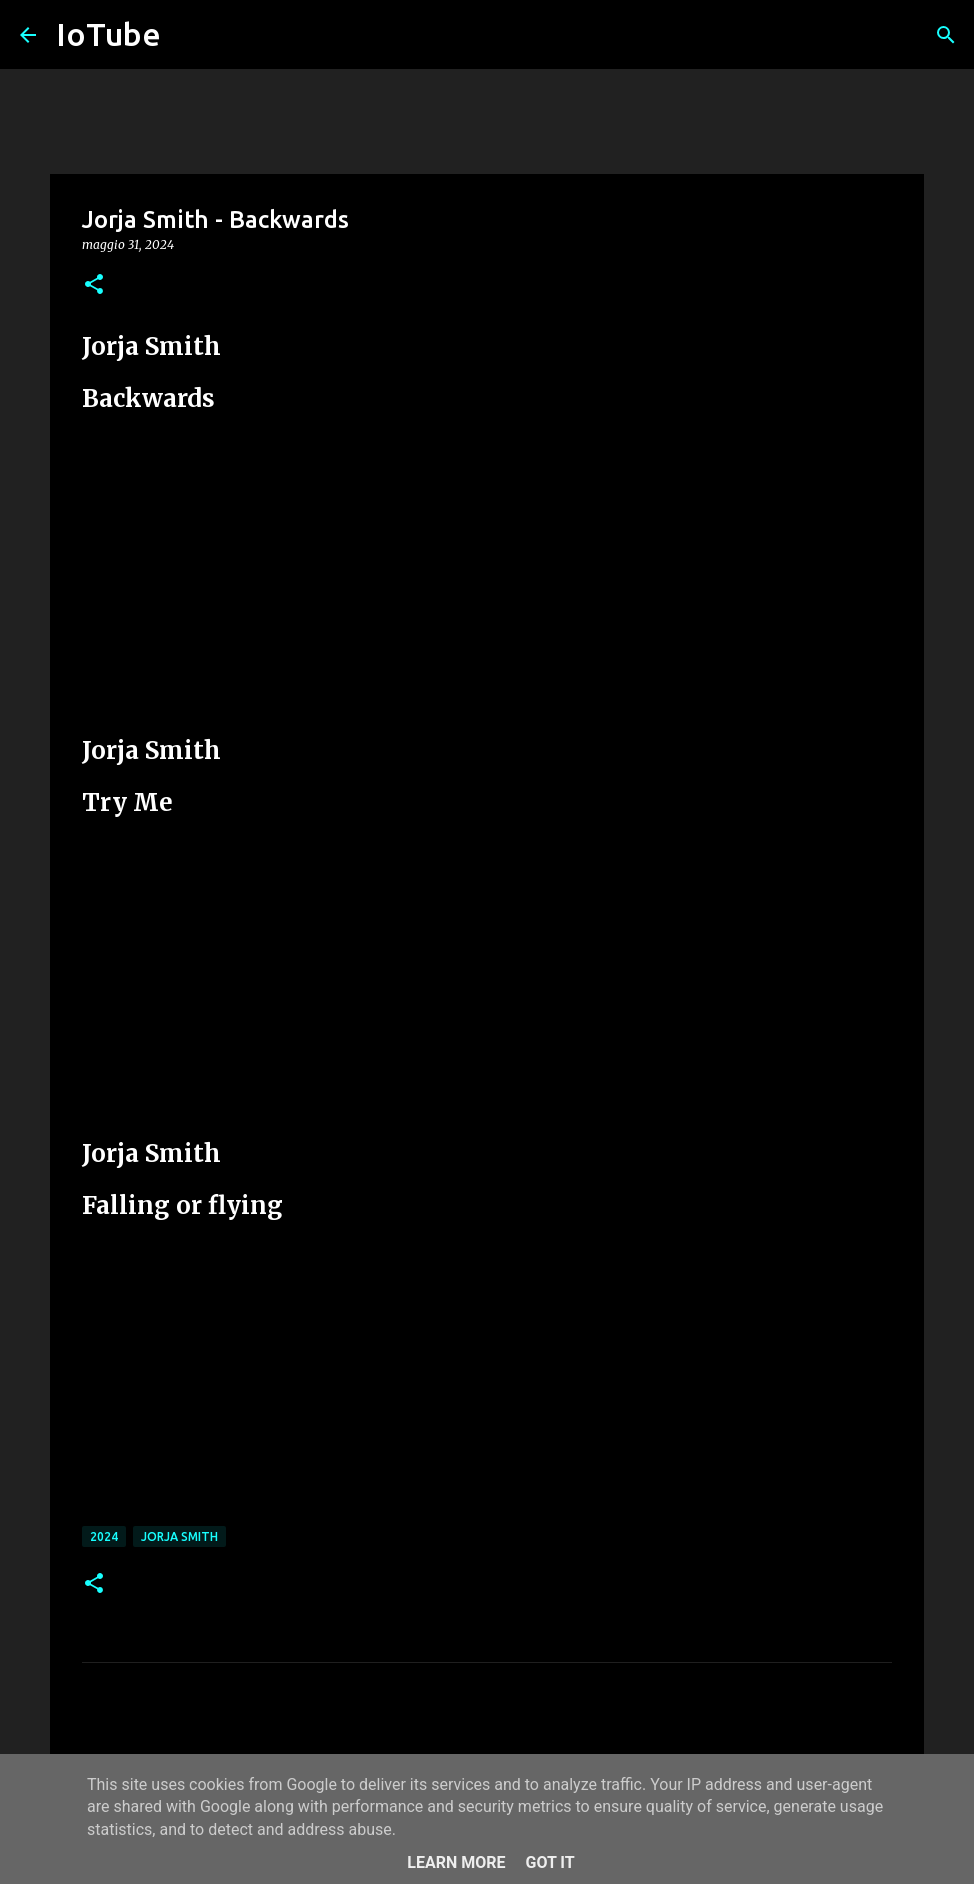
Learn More (456, 1862)
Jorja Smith (179, 1536)
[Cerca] (946, 35)
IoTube (108, 34)
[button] (94, 285)
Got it (549, 1862)
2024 (104, 1536)
